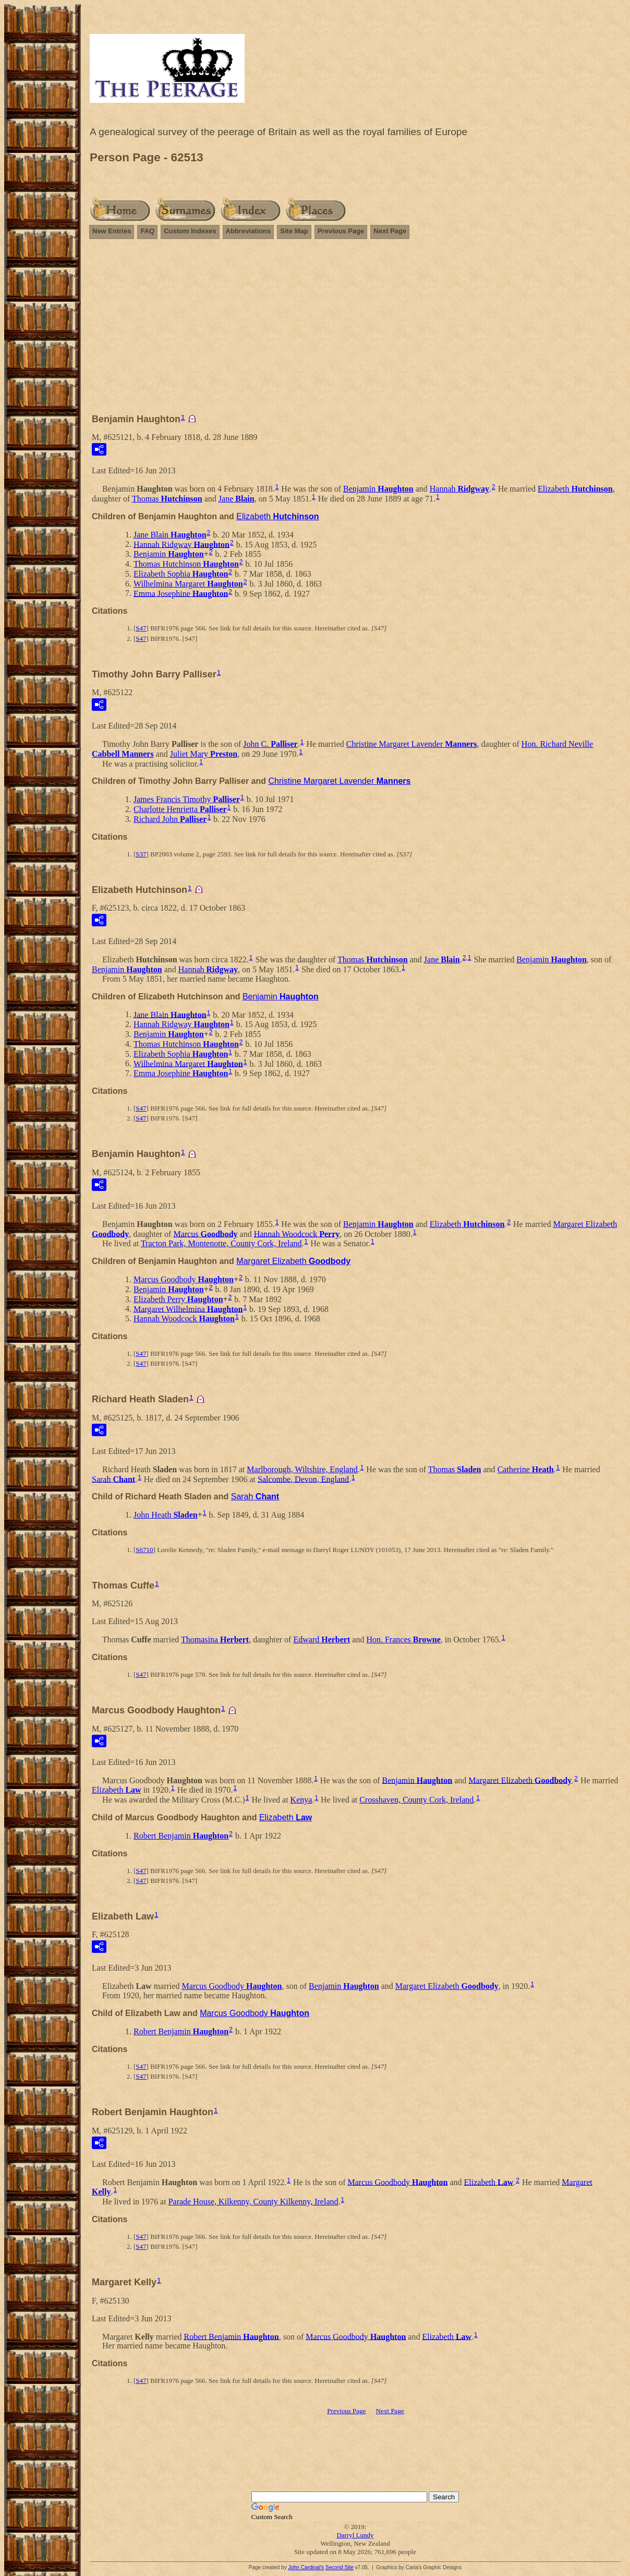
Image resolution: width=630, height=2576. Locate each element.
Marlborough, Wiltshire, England (302, 1469)
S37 (141, 854)
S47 (141, 628)
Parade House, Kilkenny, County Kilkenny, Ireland (253, 2201)
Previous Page (341, 231)
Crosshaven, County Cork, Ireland (416, 1799)
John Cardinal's (306, 2567)
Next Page (389, 231)
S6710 (144, 1550)
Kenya (301, 1799)
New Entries (111, 231)
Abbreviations (248, 231)
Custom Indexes (190, 231)
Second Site (339, 2567)
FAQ (147, 231)
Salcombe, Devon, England (303, 1478)
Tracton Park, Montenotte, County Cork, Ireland (221, 1243)
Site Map (294, 231)
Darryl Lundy (354, 2535)
